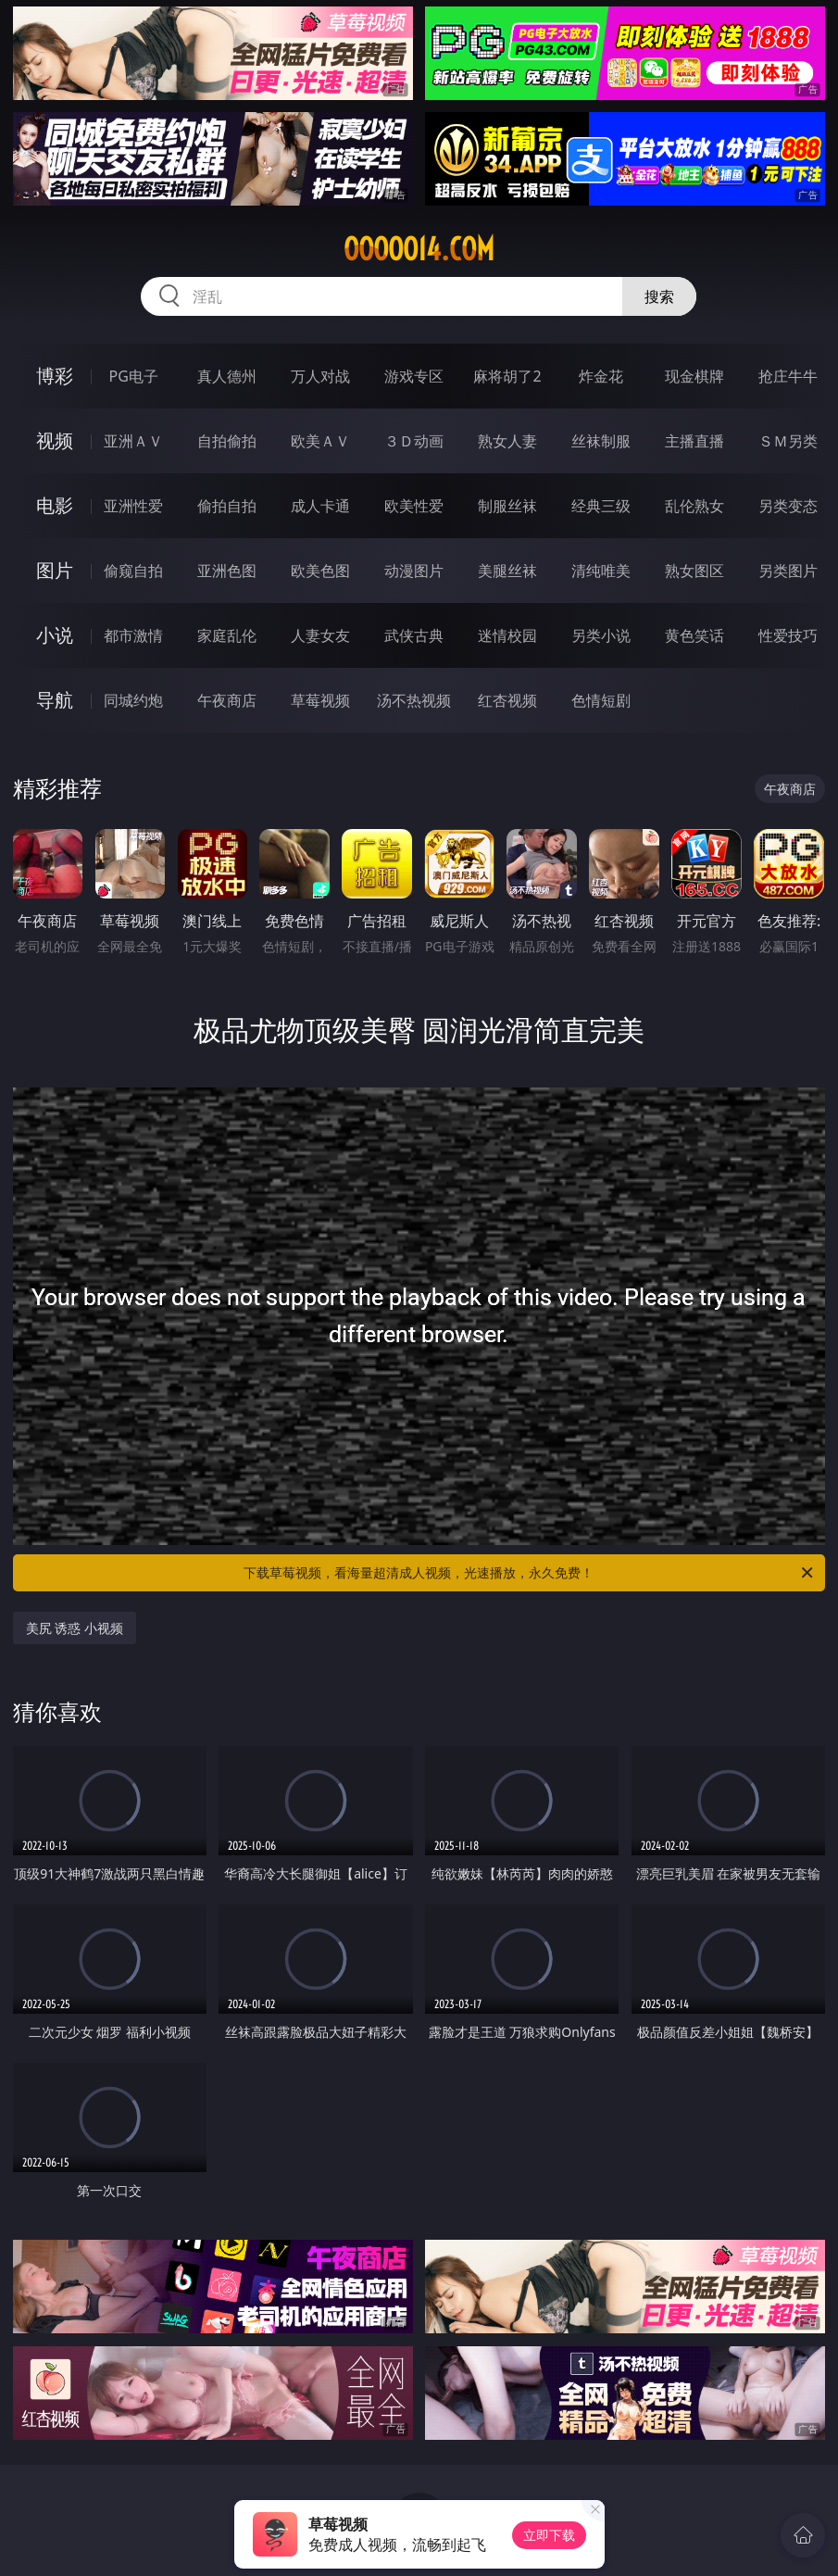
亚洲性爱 (133, 506)
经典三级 (601, 506)
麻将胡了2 (507, 376)
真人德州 (226, 376)
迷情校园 (507, 635)
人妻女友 (320, 635)
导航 (54, 699)
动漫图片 (414, 570)
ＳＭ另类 (788, 441)
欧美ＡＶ (320, 441)
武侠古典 (414, 635)
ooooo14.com (419, 249)
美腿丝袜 (507, 570)
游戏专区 (414, 376)
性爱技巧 (788, 635)
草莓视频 (320, 700)
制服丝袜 (507, 506)
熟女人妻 (507, 441)
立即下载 (549, 2535)
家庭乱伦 (226, 635)
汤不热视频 (414, 700)
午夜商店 (226, 700)
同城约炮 (133, 700)
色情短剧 (601, 700)
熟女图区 (694, 570)
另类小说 (601, 635)
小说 (54, 634)
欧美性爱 (414, 506)
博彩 (54, 375)
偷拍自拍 (226, 506)
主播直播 (694, 441)
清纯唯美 (601, 570)
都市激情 (133, 635)
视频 (54, 440)
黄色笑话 (694, 635)
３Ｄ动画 (414, 441)
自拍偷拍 (226, 441)
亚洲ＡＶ (133, 441)
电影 (54, 505)
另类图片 (788, 570)
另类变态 (788, 506)
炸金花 (601, 376)
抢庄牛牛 (788, 376)
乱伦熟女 (694, 506)
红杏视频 (507, 700)
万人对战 (320, 376)
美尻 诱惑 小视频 (74, 1628)
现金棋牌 (694, 376)
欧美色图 (320, 570)
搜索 (659, 296)
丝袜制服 (601, 441)
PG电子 (133, 376)
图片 (54, 570)
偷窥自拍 (133, 570)
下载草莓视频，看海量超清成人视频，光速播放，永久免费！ (530, 1573)
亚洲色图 (226, 570)
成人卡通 (320, 506)
